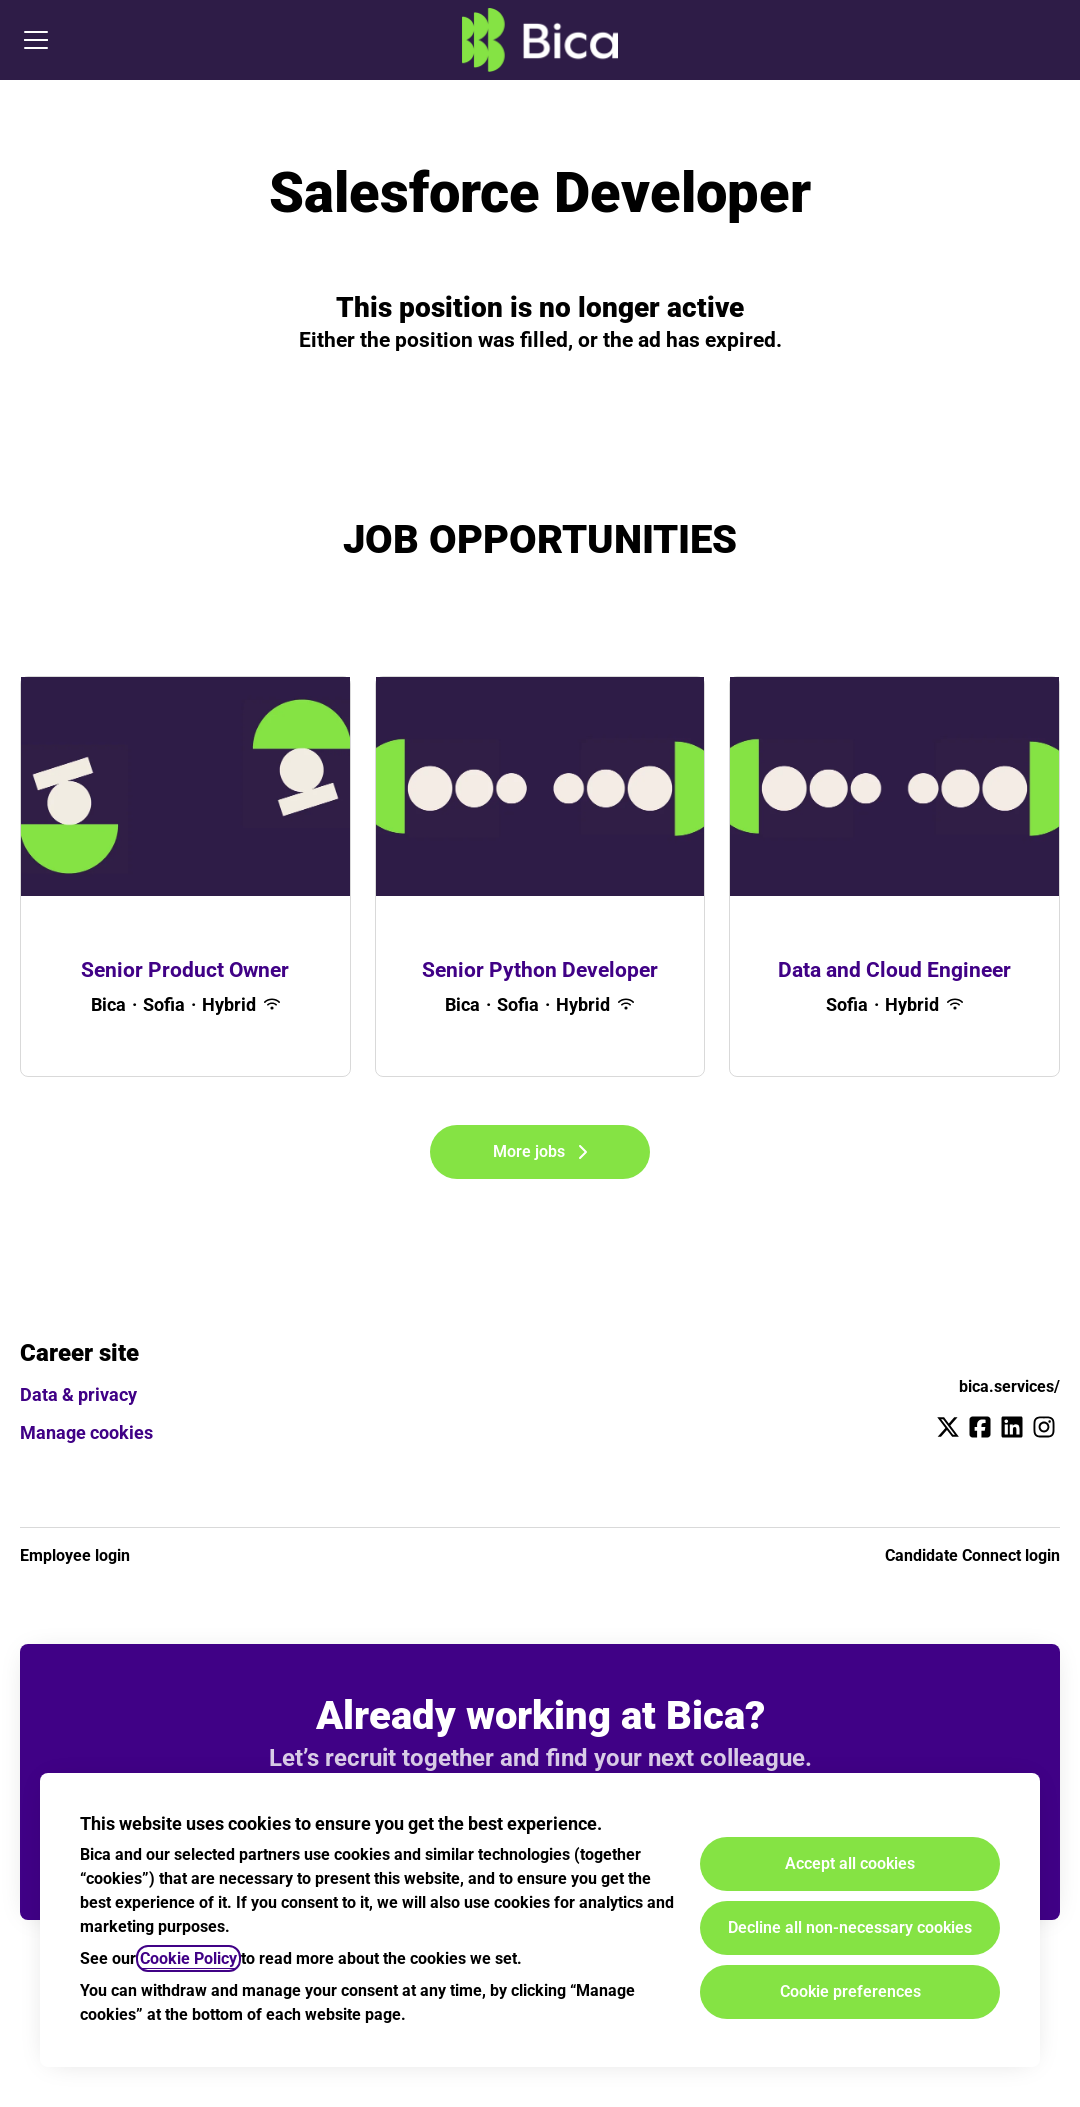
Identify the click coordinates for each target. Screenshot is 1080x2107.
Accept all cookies (850, 1863)
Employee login (75, 1555)
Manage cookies (86, 1432)
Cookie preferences (850, 1991)
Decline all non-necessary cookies (850, 1927)
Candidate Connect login (972, 1555)
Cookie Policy (188, 1958)
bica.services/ (1009, 1386)
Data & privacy (78, 1394)
